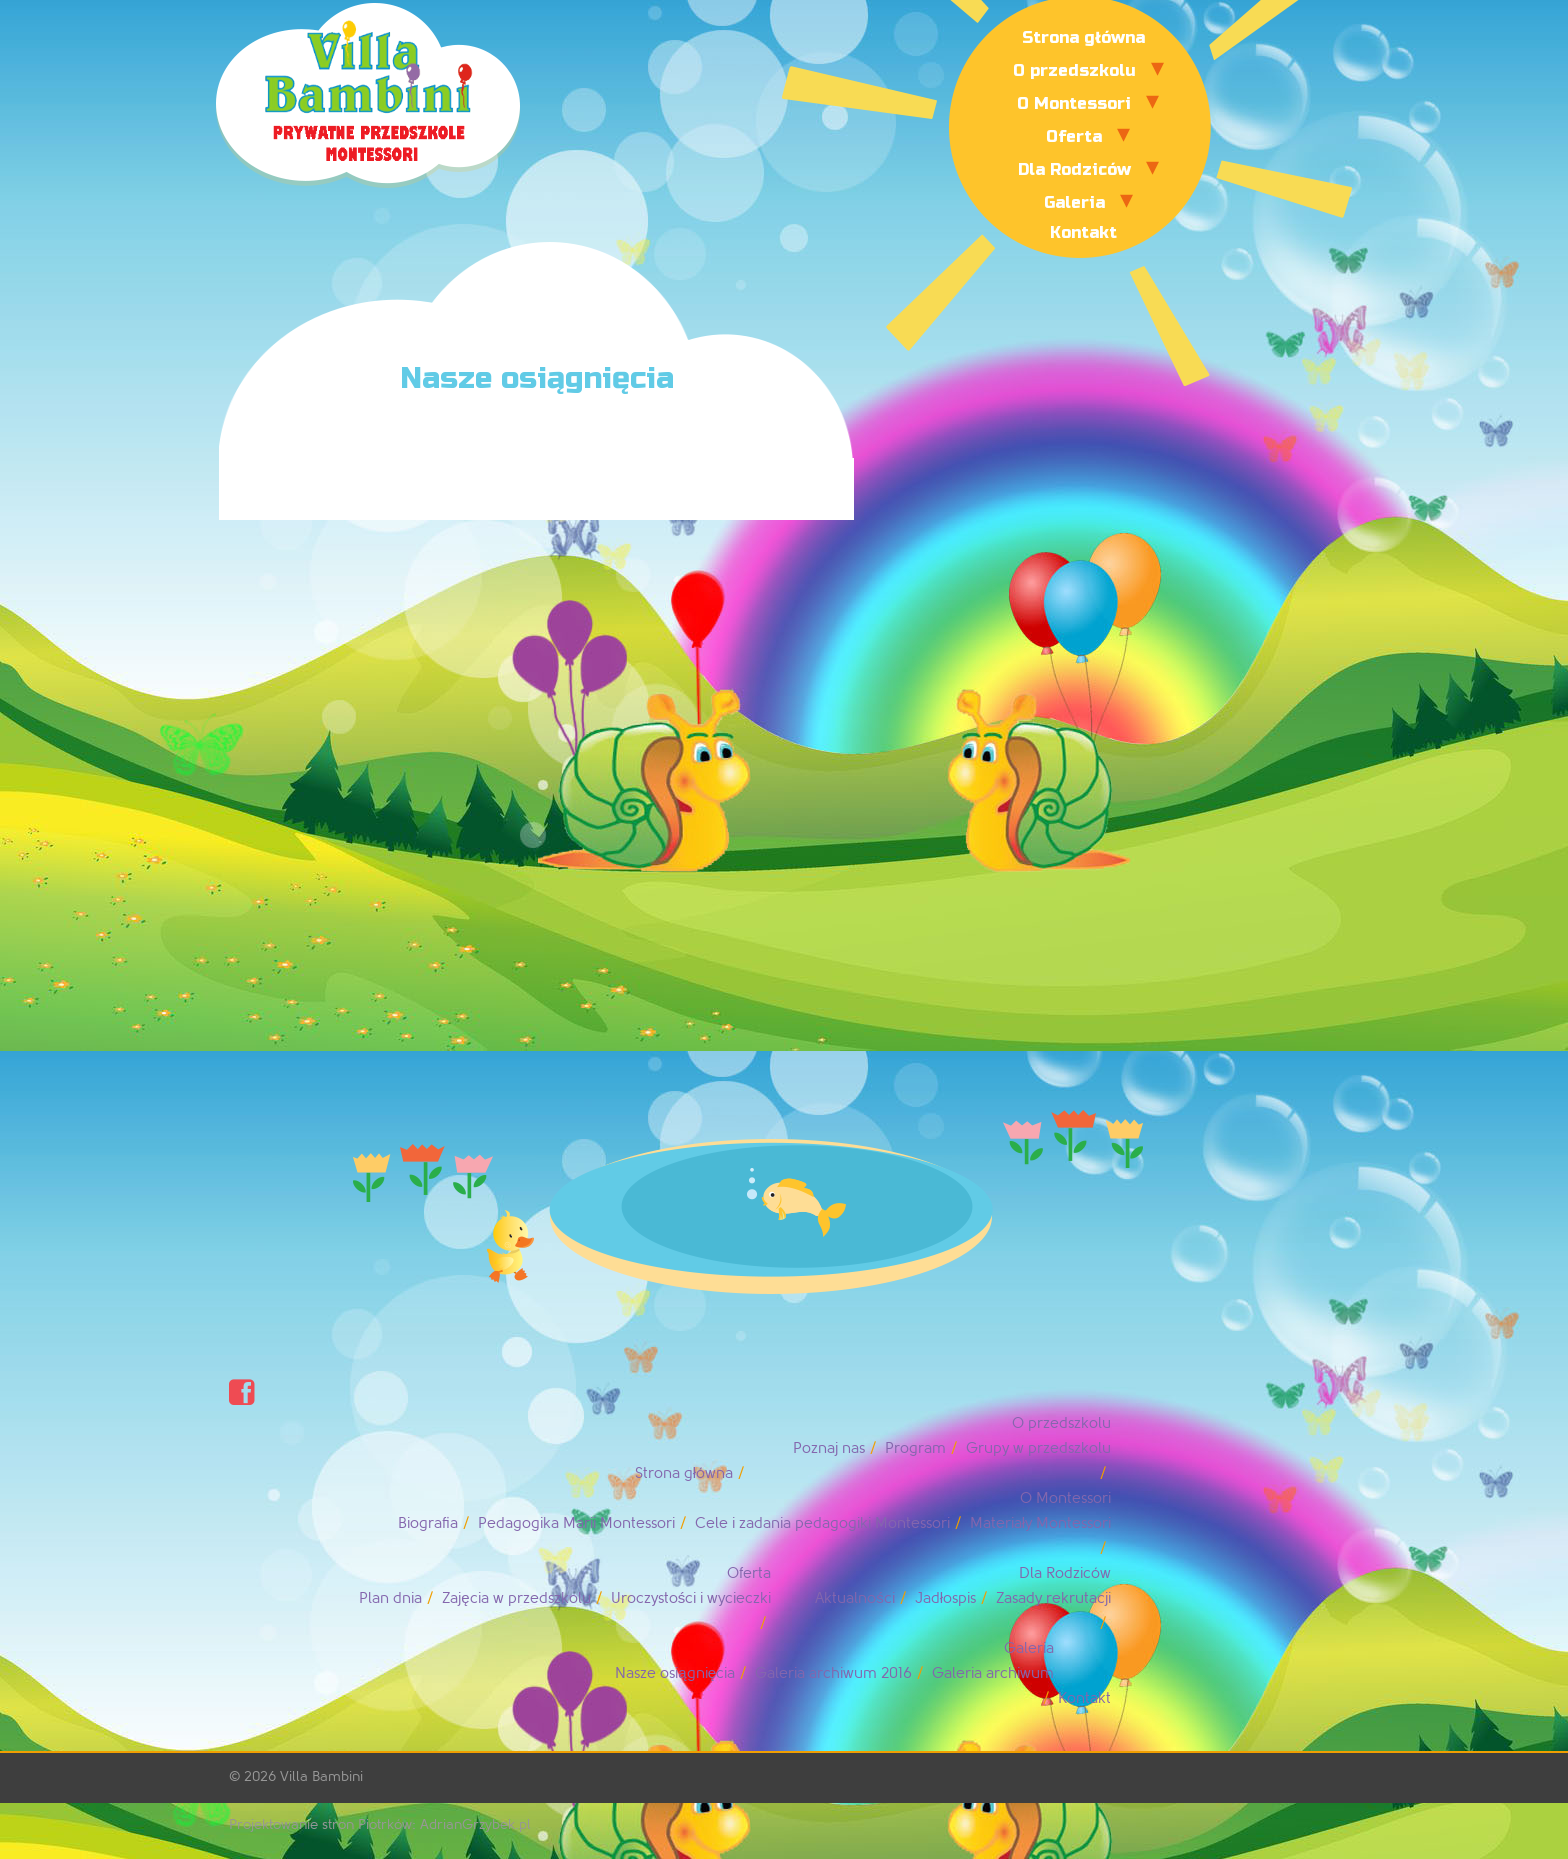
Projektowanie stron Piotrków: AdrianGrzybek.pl (380, 1824)
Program (915, 1448)
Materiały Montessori (1040, 1523)
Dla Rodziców (1074, 169)
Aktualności (855, 1598)
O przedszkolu (1074, 70)
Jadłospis (945, 1598)
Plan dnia (390, 1598)
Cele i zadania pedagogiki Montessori (822, 1523)
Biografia (428, 1523)
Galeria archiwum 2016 (833, 1673)
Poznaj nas (829, 1448)
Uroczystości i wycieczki (691, 1598)
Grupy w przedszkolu (1038, 1448)
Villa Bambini (321, 1776)
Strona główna (1083, 37)
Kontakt (1083, 232)
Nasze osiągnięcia (675, 1673)
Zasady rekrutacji (1053, 1598)
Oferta (1074, 136)
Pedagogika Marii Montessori (576, 1523)
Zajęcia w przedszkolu (516, 1598)
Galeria (1074, 202)
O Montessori (1074, 103)
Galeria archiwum (993, 1673)
